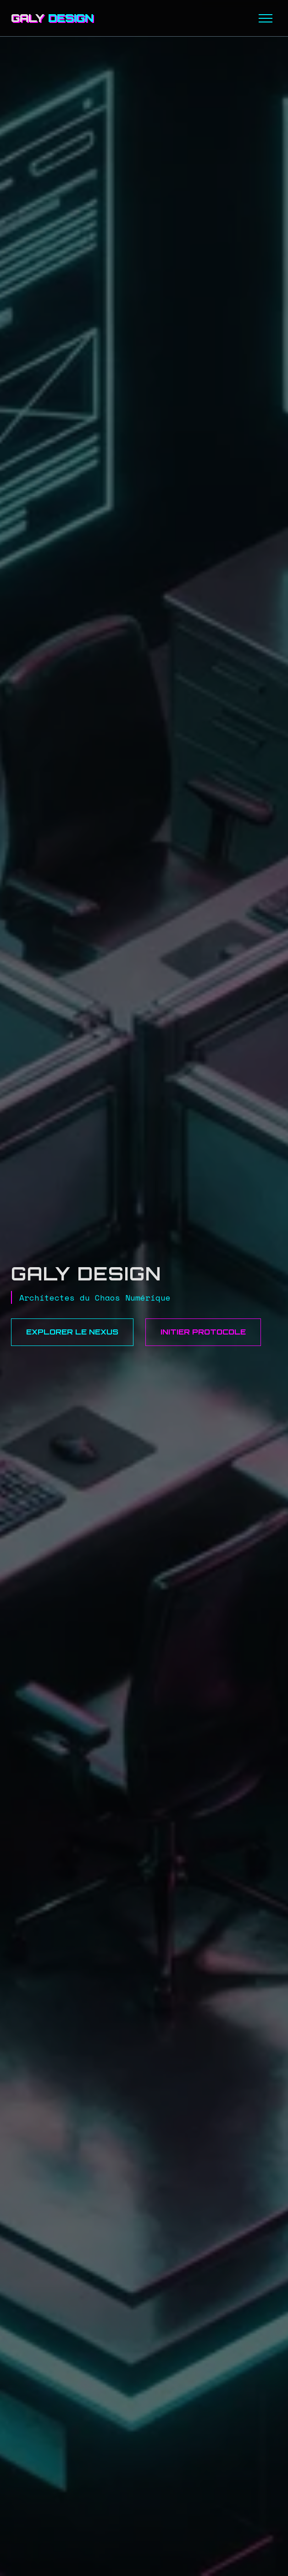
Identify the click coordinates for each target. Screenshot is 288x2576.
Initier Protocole (203, 1331)
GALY (52, 18)
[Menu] (265, 18)
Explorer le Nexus (72, 1331)
